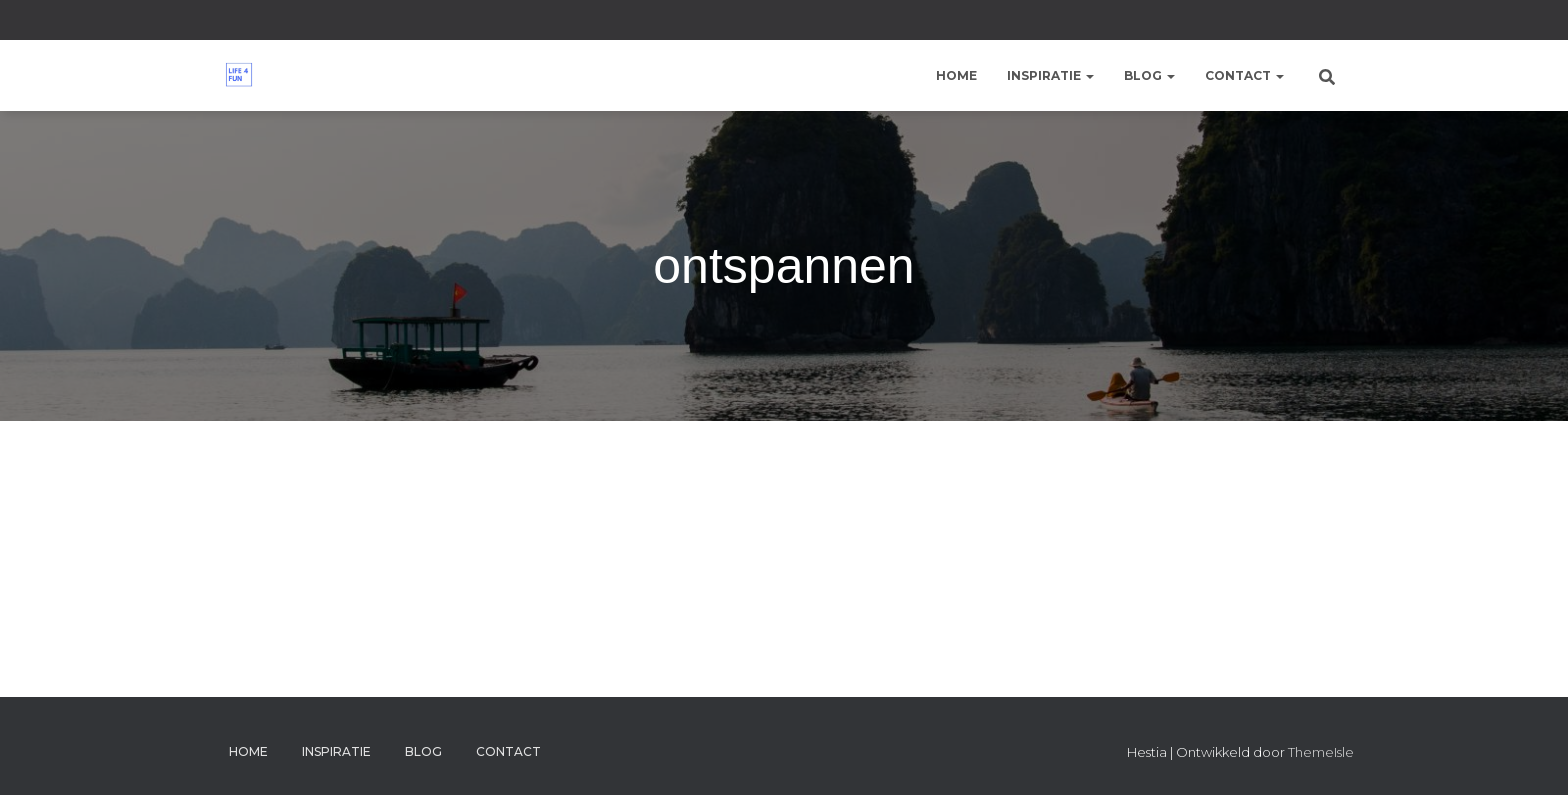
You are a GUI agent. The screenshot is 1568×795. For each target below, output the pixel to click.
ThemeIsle (1321, 752)
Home (956, 75)
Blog (1149, 75)
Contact (1244, 75)
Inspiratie (1050, 75)
